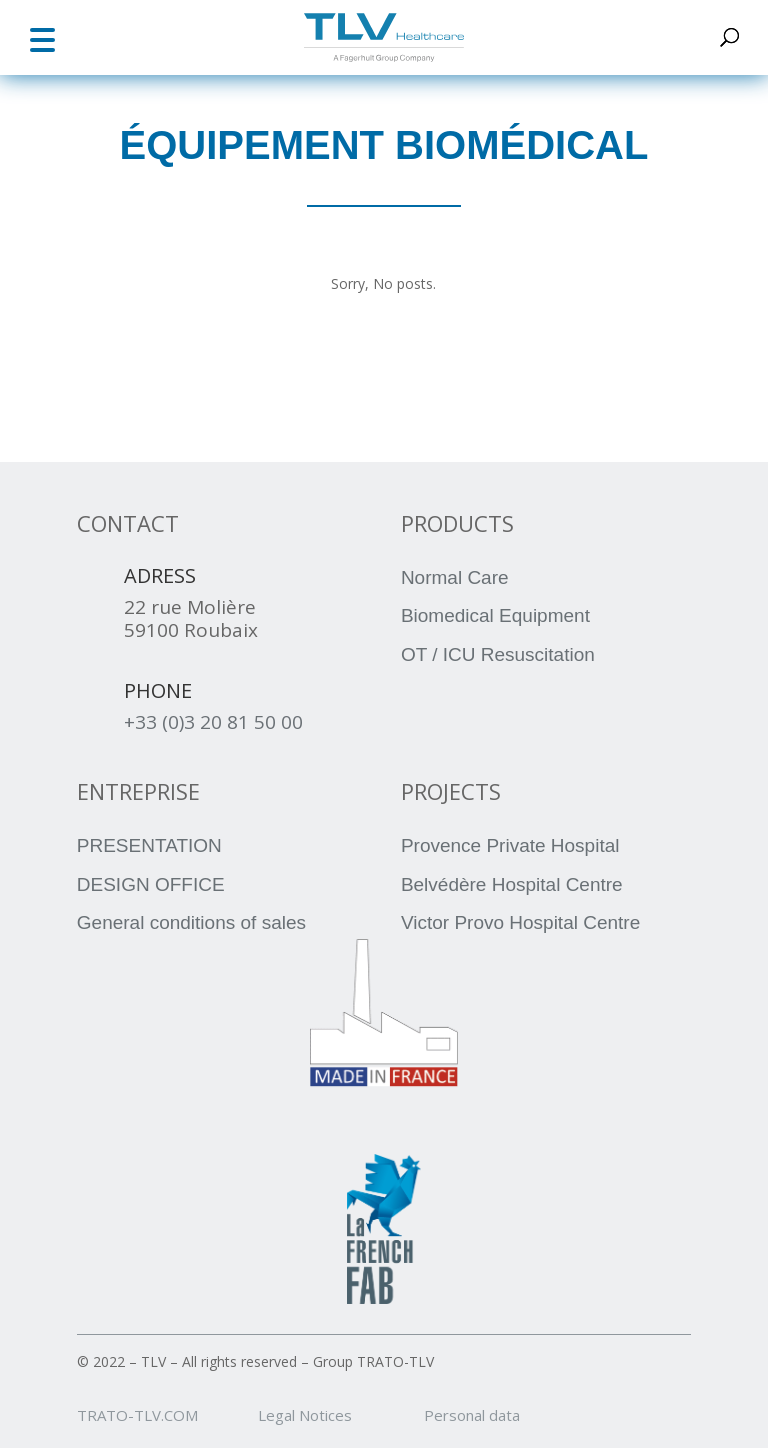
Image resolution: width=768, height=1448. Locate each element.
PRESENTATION (149, 845)
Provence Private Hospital (510, 845)
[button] (42, 37)
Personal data (472, 1415)
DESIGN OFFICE (151, 884)
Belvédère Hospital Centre (512, 884)
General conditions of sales (191, 922)
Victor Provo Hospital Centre (520, 922)
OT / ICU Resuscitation (498, 654)
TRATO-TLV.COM (165, 1415)
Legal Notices (339, 1415)
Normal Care (455, 577)
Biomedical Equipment (495, 615)
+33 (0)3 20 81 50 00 (213, 722)
